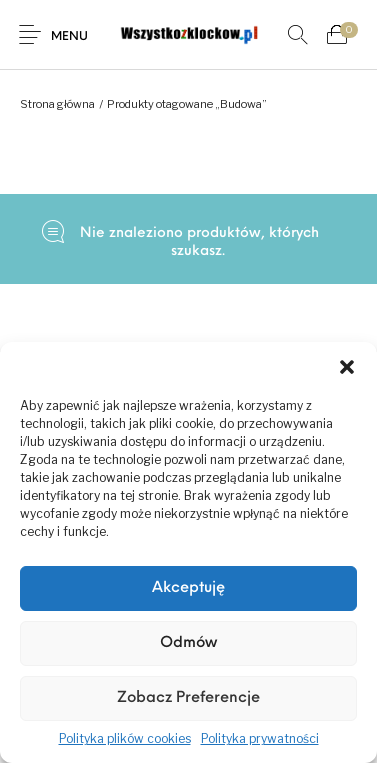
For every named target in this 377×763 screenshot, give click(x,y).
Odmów (188, 643)
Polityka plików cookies (125, 738)
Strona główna (57, 104)
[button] (347, 367)
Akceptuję (188, 588)
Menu (69, 37)
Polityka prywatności (260, 738)
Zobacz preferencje (188, 698)
